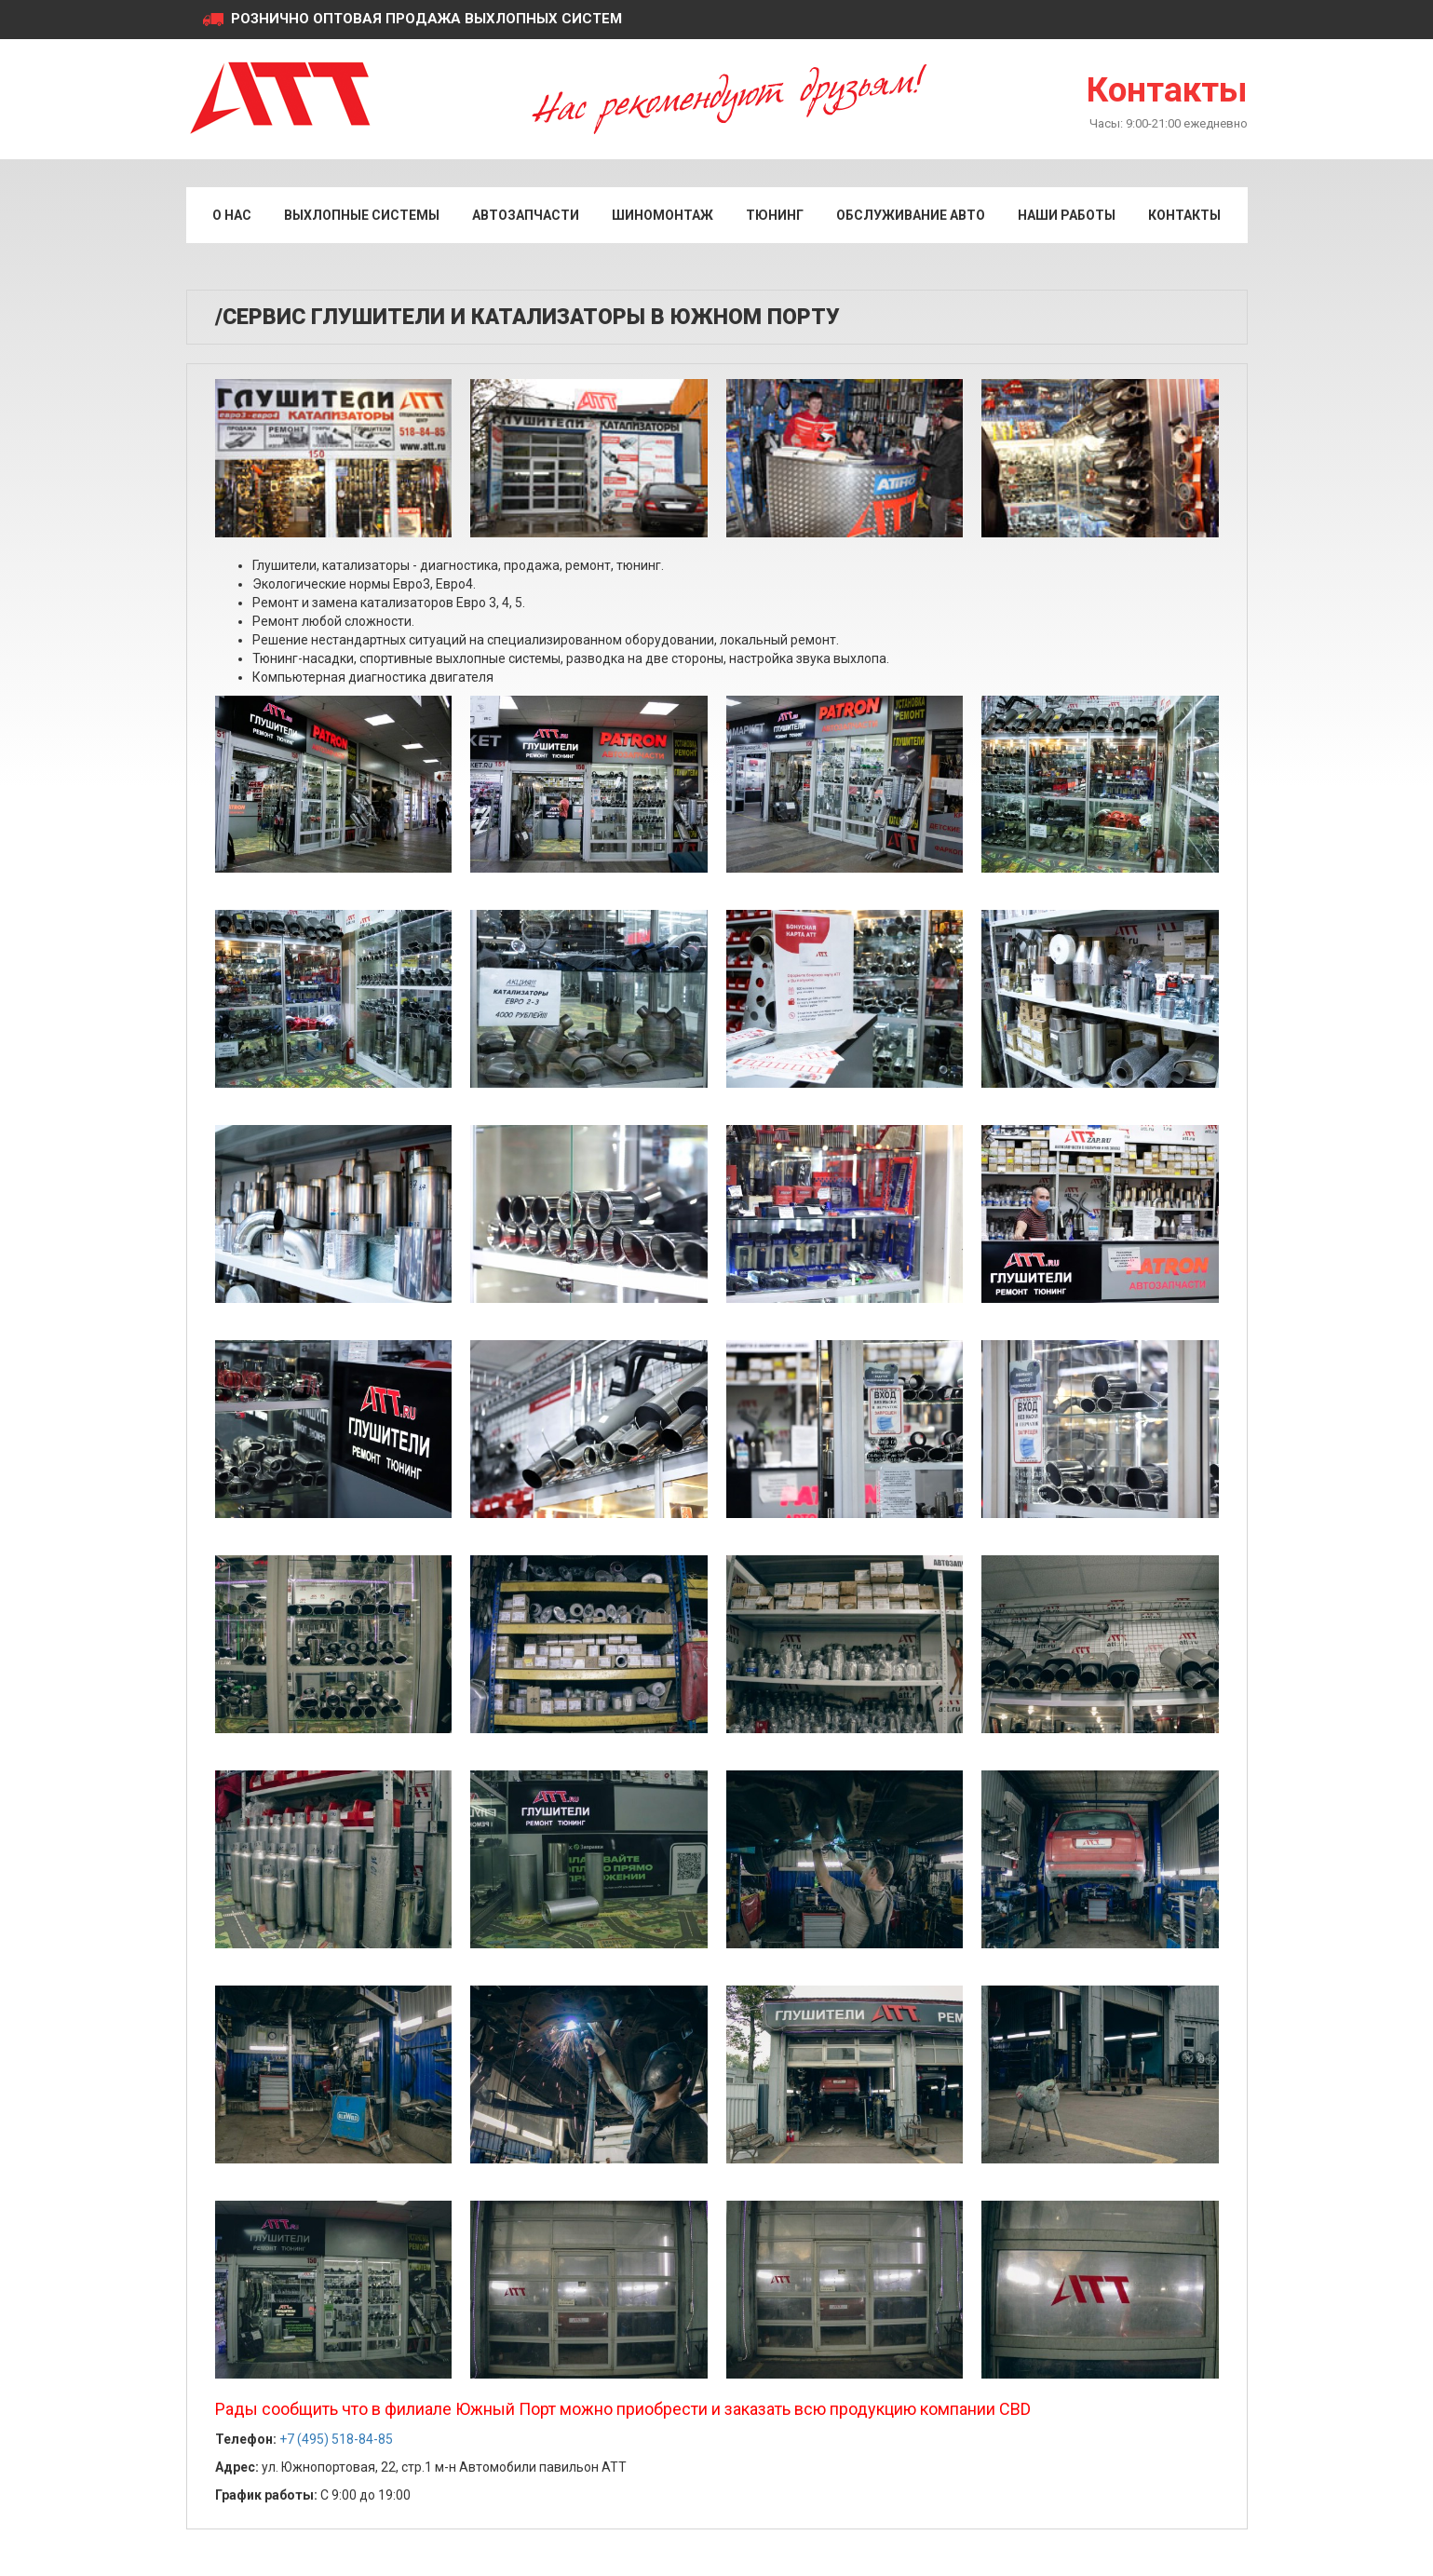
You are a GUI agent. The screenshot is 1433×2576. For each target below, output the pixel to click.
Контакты (1167, 90)
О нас (231, 215)
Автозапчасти (525, 215)
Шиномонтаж (662, 215)
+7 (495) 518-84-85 (336, 2439)
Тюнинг (775, 215)
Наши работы (1066, 215)
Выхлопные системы (361, 215)
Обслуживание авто (910, 215)
